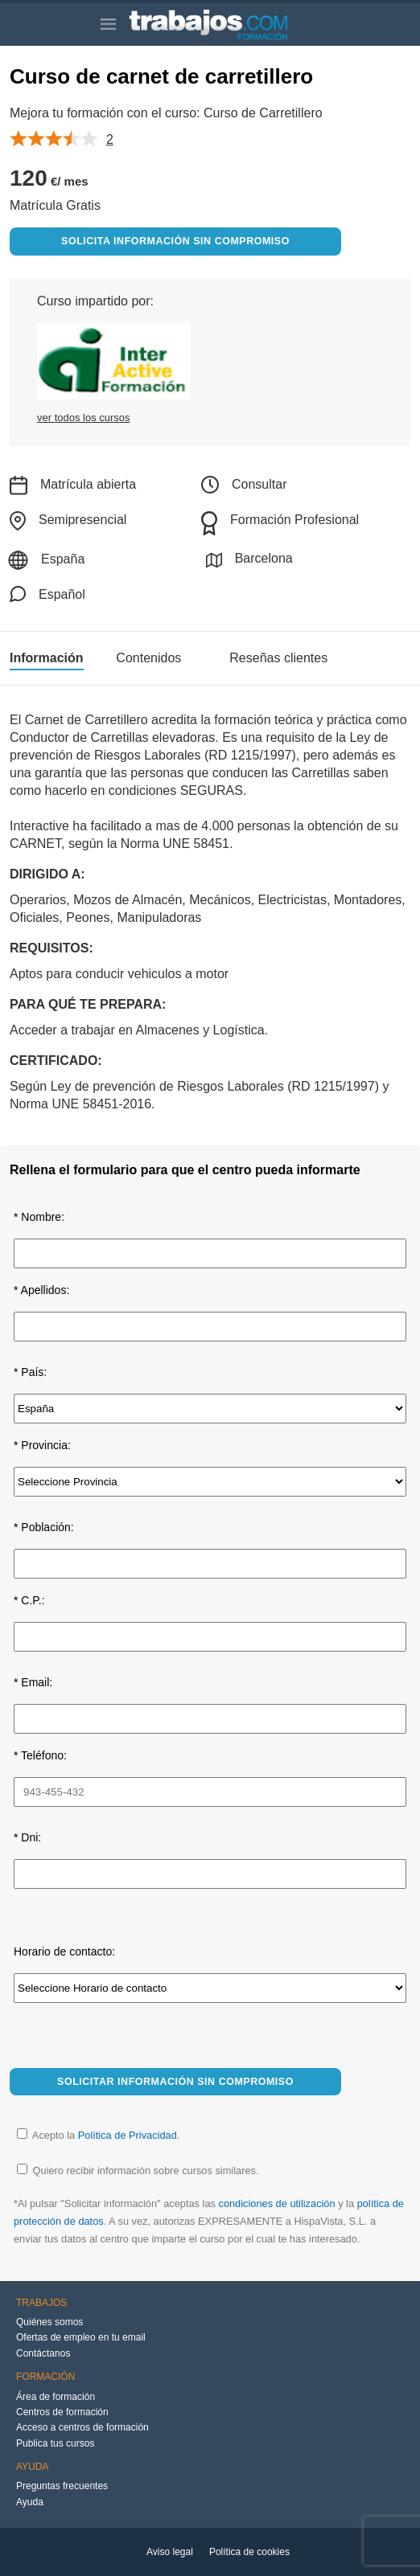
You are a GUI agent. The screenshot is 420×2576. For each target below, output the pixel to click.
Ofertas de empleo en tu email (81, 2337)
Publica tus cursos (55, 2443)
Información (47, 658)
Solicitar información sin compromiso (175, 2081)
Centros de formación (62, 2412)
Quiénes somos (49, 2322)
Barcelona (249, 559)
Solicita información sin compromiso (175, 241)
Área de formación (55, 2396)
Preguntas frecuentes (62, 2486)
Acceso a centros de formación (82, 2427)
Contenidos (148, 658)
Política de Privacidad (127, 2135)
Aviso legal (169, 2552)
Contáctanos (43, 2353)
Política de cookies (249, 2552)
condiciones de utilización (276, 2203)
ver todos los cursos (83, 418)
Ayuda (29, 2502)
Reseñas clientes (278, 658)
